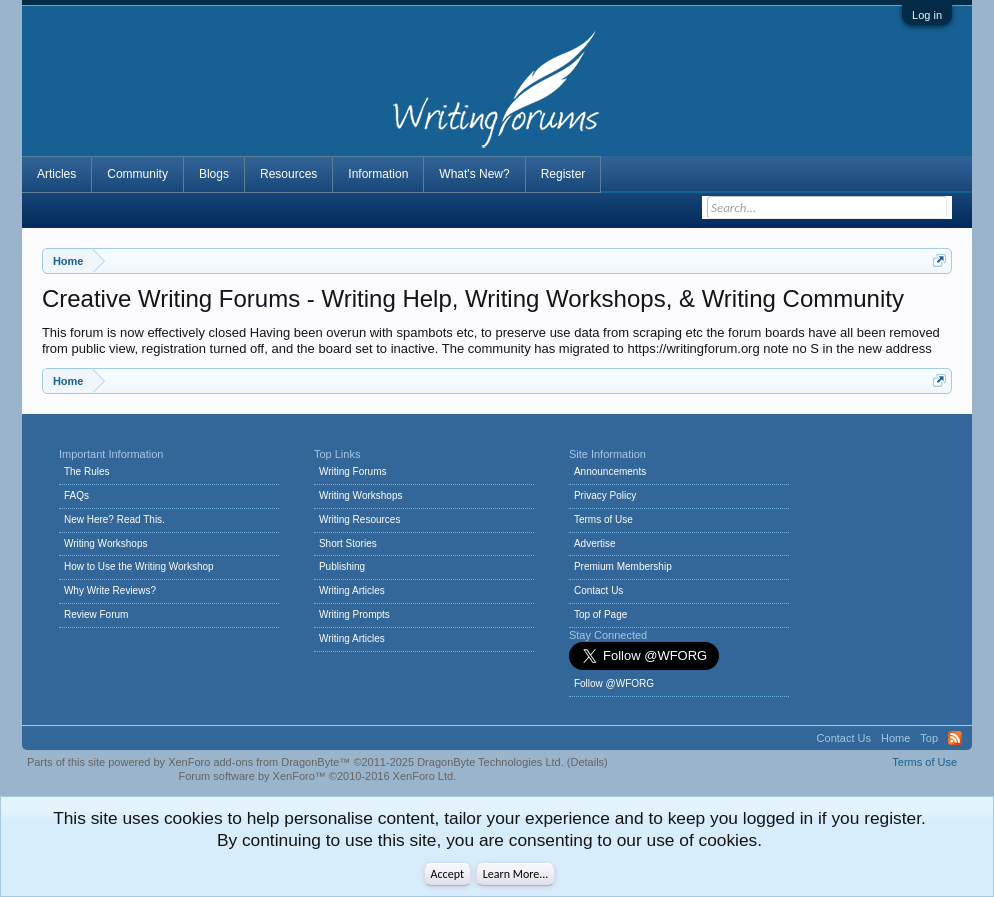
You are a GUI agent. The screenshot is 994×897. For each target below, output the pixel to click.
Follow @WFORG (614, 683)
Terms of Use (603, 519)
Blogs (214, 174)
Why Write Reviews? (110, 590)
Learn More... (516, 874)
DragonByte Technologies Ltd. (490, 762)
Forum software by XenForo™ (317, 776)
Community (137, 174)
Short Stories (348, 543)
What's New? (474, 174)
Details (587, 762)
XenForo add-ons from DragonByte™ (259, 762)
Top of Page (600, 614)
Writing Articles (352, 590)
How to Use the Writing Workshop (139, 566)
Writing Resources (360, 519)
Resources (288, 174)
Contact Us (598, 590)
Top (929, 738)
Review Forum (96, 614)
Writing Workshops (106, 543)
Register (563, 174)
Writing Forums (353, 471)
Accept (447, 874)
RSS (955, 738)
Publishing (342, 566)
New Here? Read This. (114, 519)
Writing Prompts (354, 614)
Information (378, 174)
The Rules (87, 471)
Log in (927, 15)
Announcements (610, 471)
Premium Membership (623, 566)
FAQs (76, 495)
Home (895, 738)
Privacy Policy (605, 495)
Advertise (595, 543)
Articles (56, 174)
